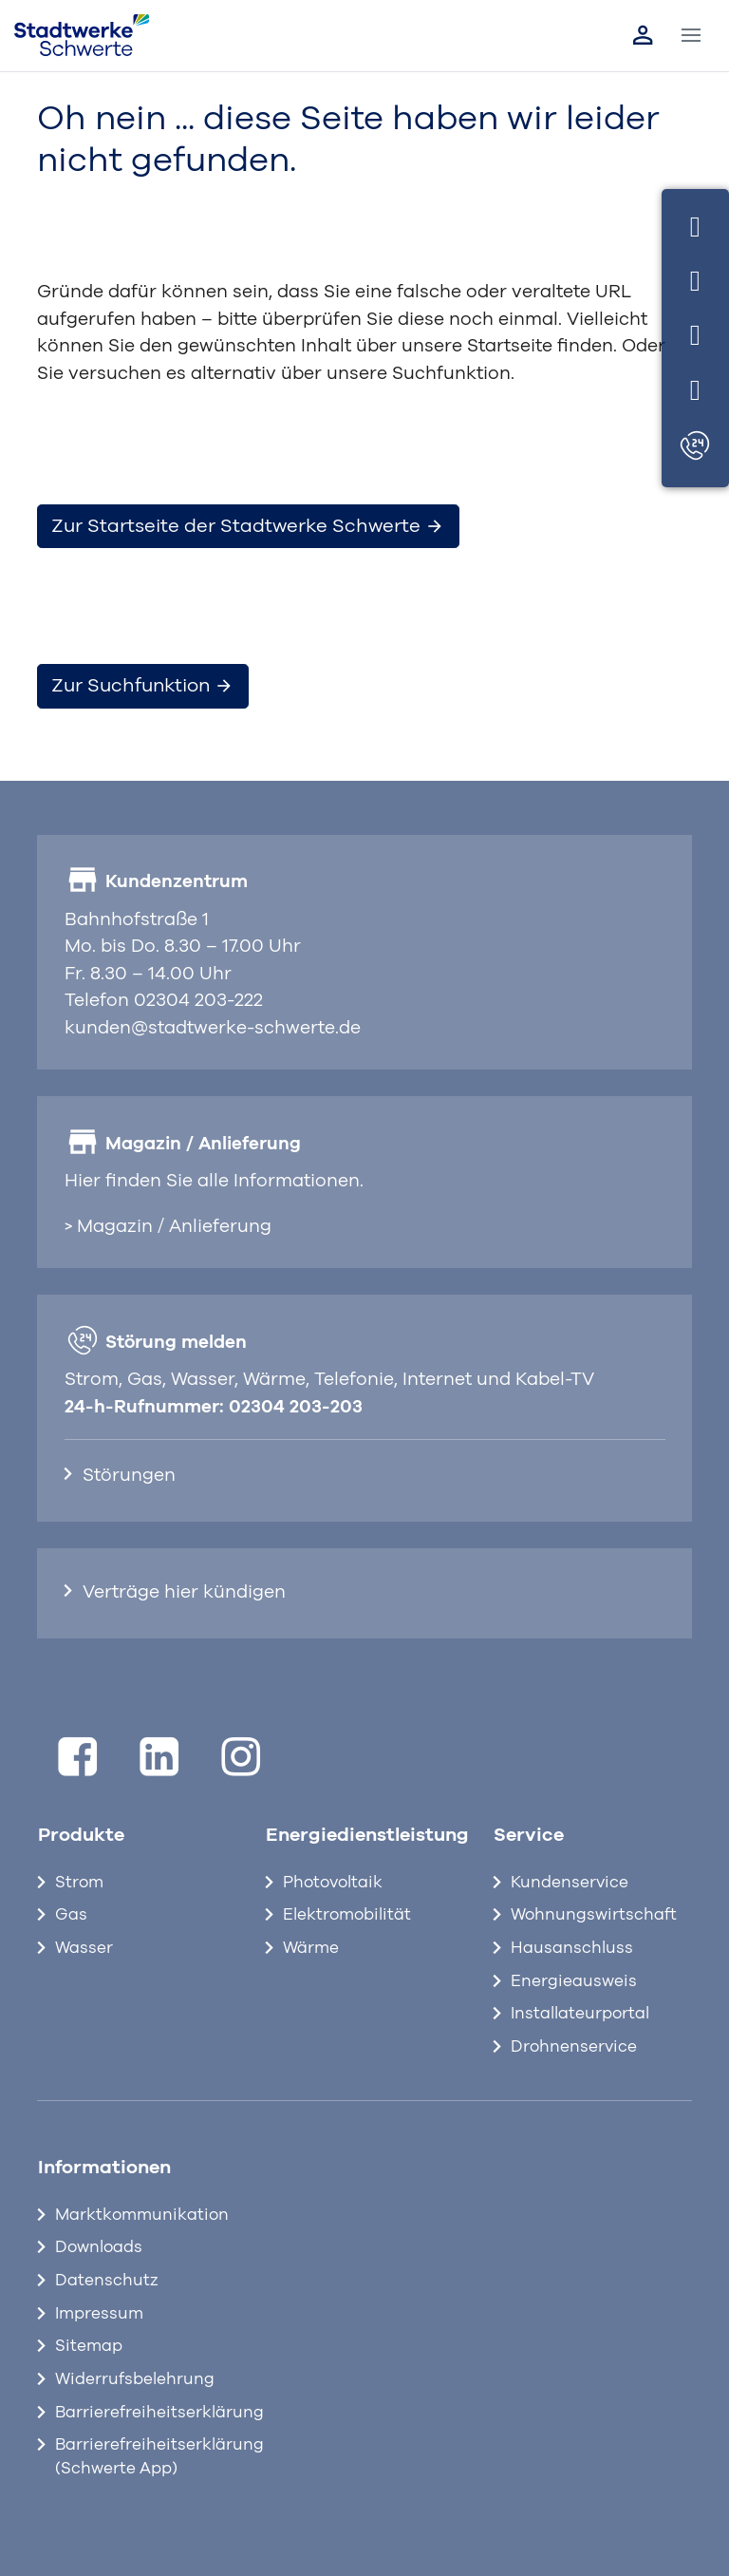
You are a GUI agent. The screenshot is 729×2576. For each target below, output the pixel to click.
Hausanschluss (572, 1948)
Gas (71, 1915)
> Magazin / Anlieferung (168, 1227)
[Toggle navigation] (691, 36)
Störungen (129, 1476)
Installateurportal (580, 2013)
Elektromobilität (347, 1915)
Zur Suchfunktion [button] (142, 685)
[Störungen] (695, 447)
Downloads (98, 2247)
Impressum (99, 2313)
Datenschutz (107, 2280)
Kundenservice (569, 1882)
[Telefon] (695, 278)
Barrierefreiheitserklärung (145, 2412)
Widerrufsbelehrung (135, 2379)
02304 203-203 (296, 1407)
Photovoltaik (333, 1882)
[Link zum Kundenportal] (642, 35)
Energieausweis (574, 1981)
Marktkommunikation (142, 2215)
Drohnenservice (574, 2047)
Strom (79, 1882)
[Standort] (695, 387)
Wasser (84, 1948)
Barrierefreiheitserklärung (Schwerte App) (145, 2456)
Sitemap (88, 2346)
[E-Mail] (695, 333)
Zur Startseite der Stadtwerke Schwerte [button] (247, 526)
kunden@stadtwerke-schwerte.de (213, 1028)
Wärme (311, 1948)
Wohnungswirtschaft (594, 1915)
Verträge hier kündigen (184, 1592)
